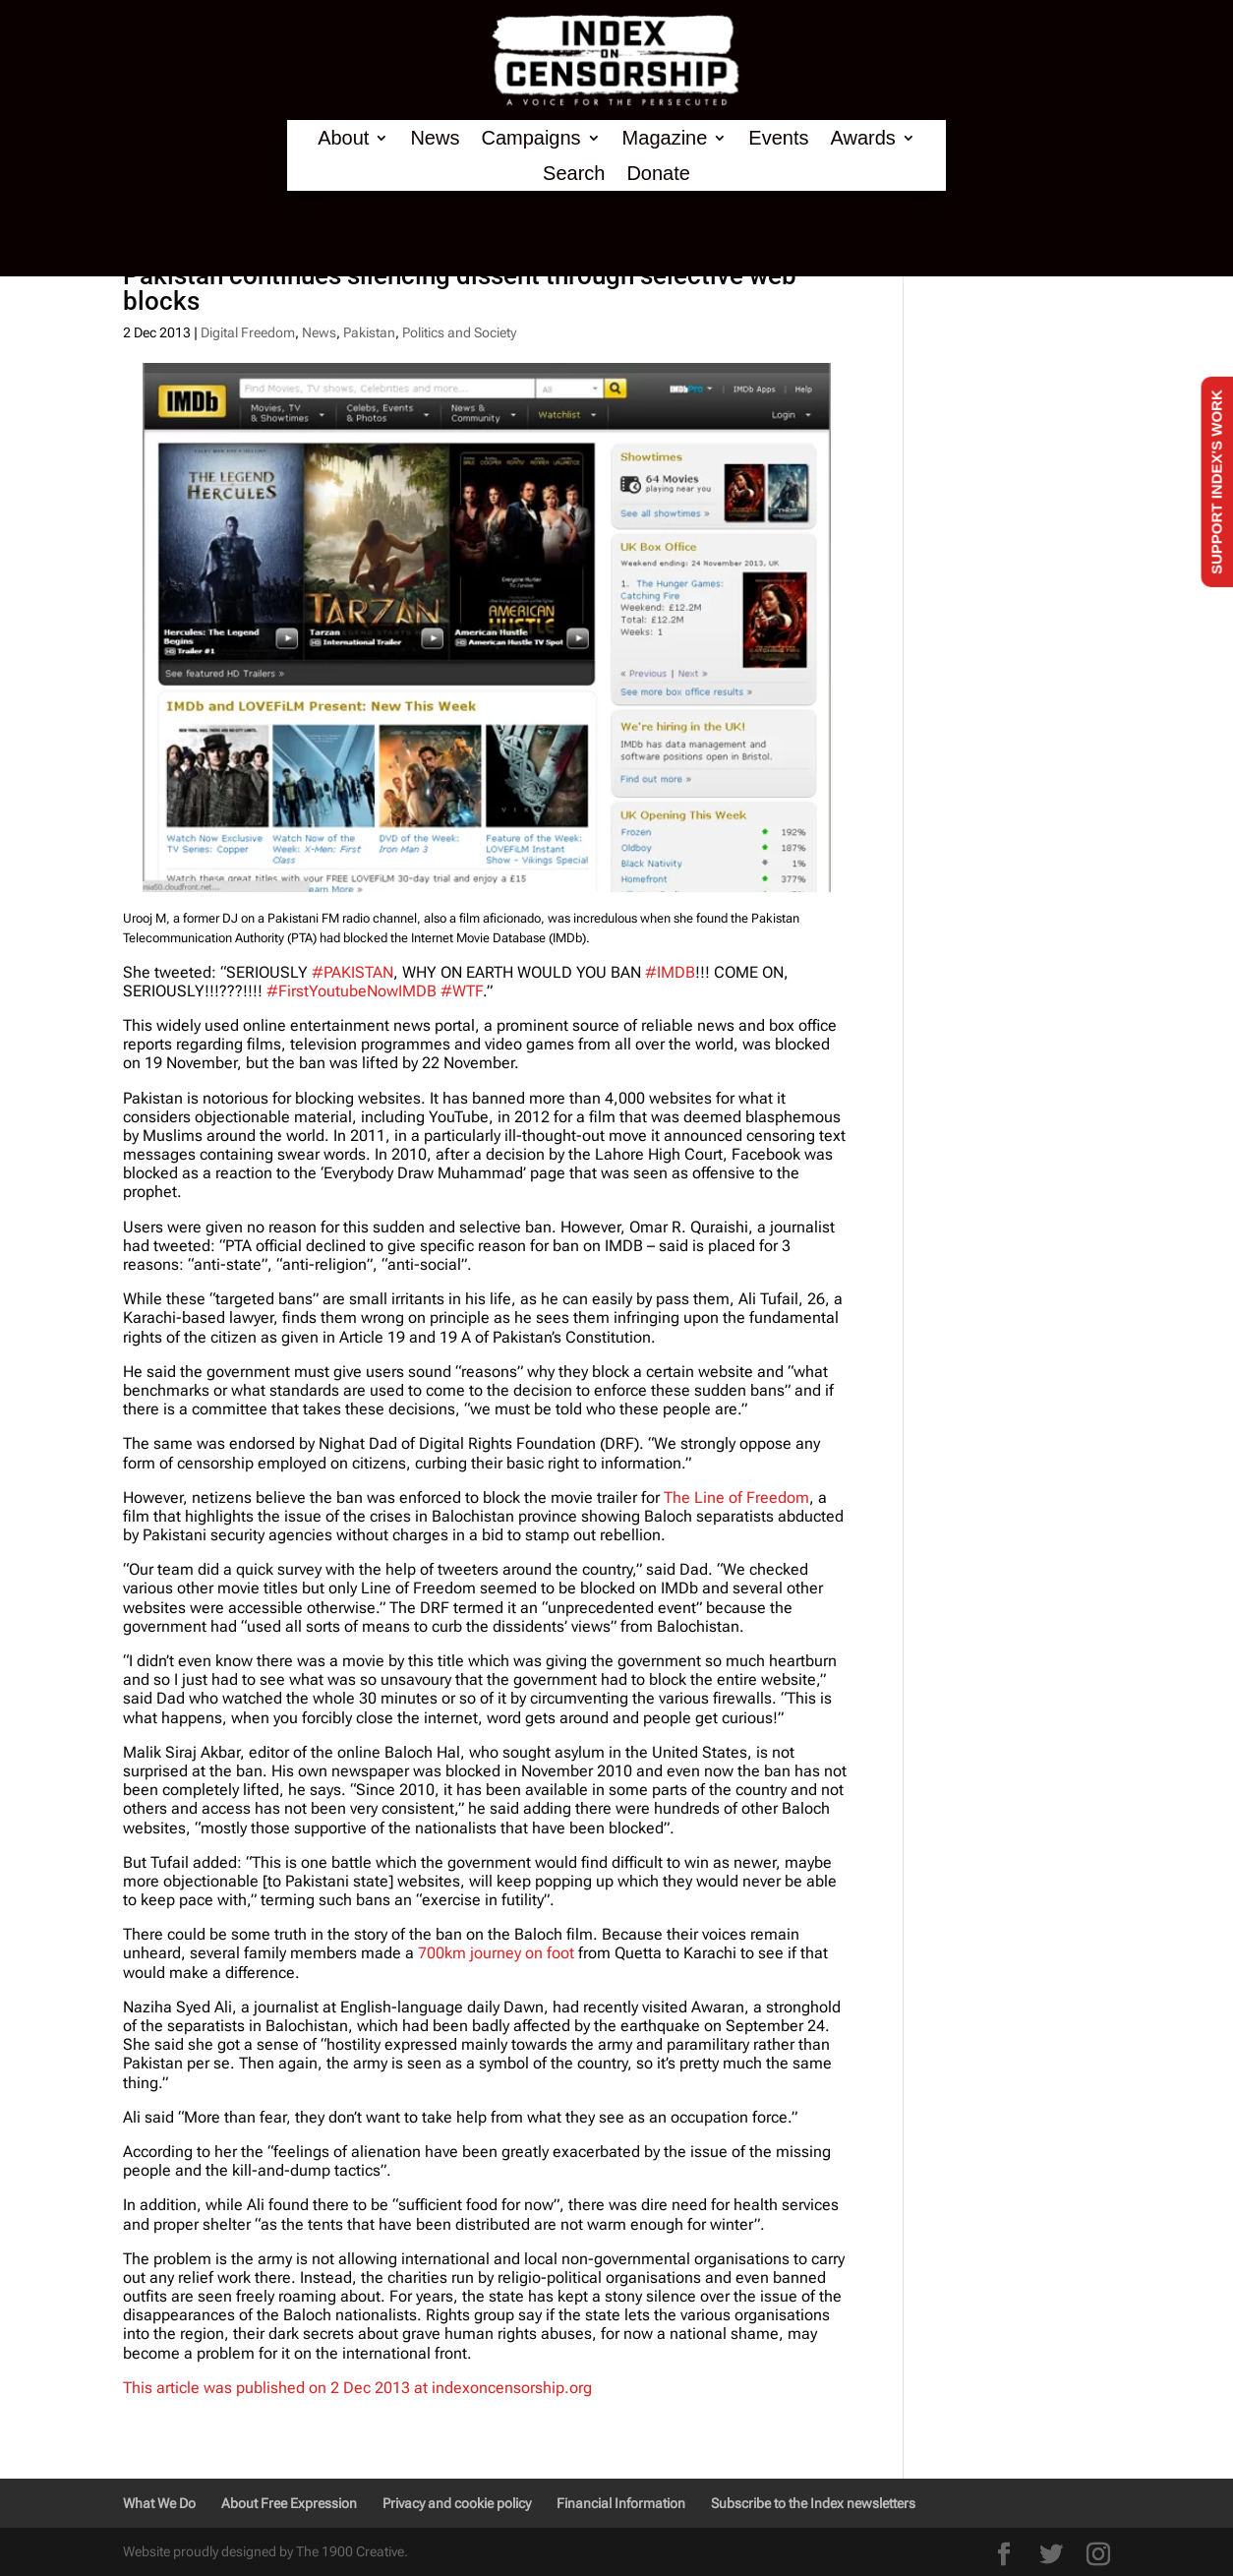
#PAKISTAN (352, 972)
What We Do (159, 2503)
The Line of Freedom (736, 1497)
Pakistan (369, 332)
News (434, 138)
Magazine (665, 138)
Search (574, 173)
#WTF (461, 991)
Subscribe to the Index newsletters (813, 2503)
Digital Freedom (248, 332)
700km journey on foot (498, 1953)
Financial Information (621, 2503)
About (343, 138)
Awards (862, 138)
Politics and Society (459, 332)
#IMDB (670, 972)
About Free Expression (289, 2503)
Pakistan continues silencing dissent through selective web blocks (459, 288)
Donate (658, 173)
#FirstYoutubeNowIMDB (351, 991)
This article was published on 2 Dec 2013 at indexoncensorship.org (357, 2387)
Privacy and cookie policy (456, 2503)
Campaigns (530, 138)
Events (778, 138)
